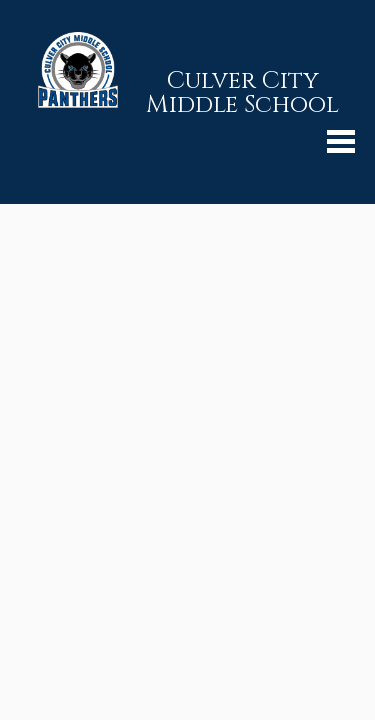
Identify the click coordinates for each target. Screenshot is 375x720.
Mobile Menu (341, 141)
